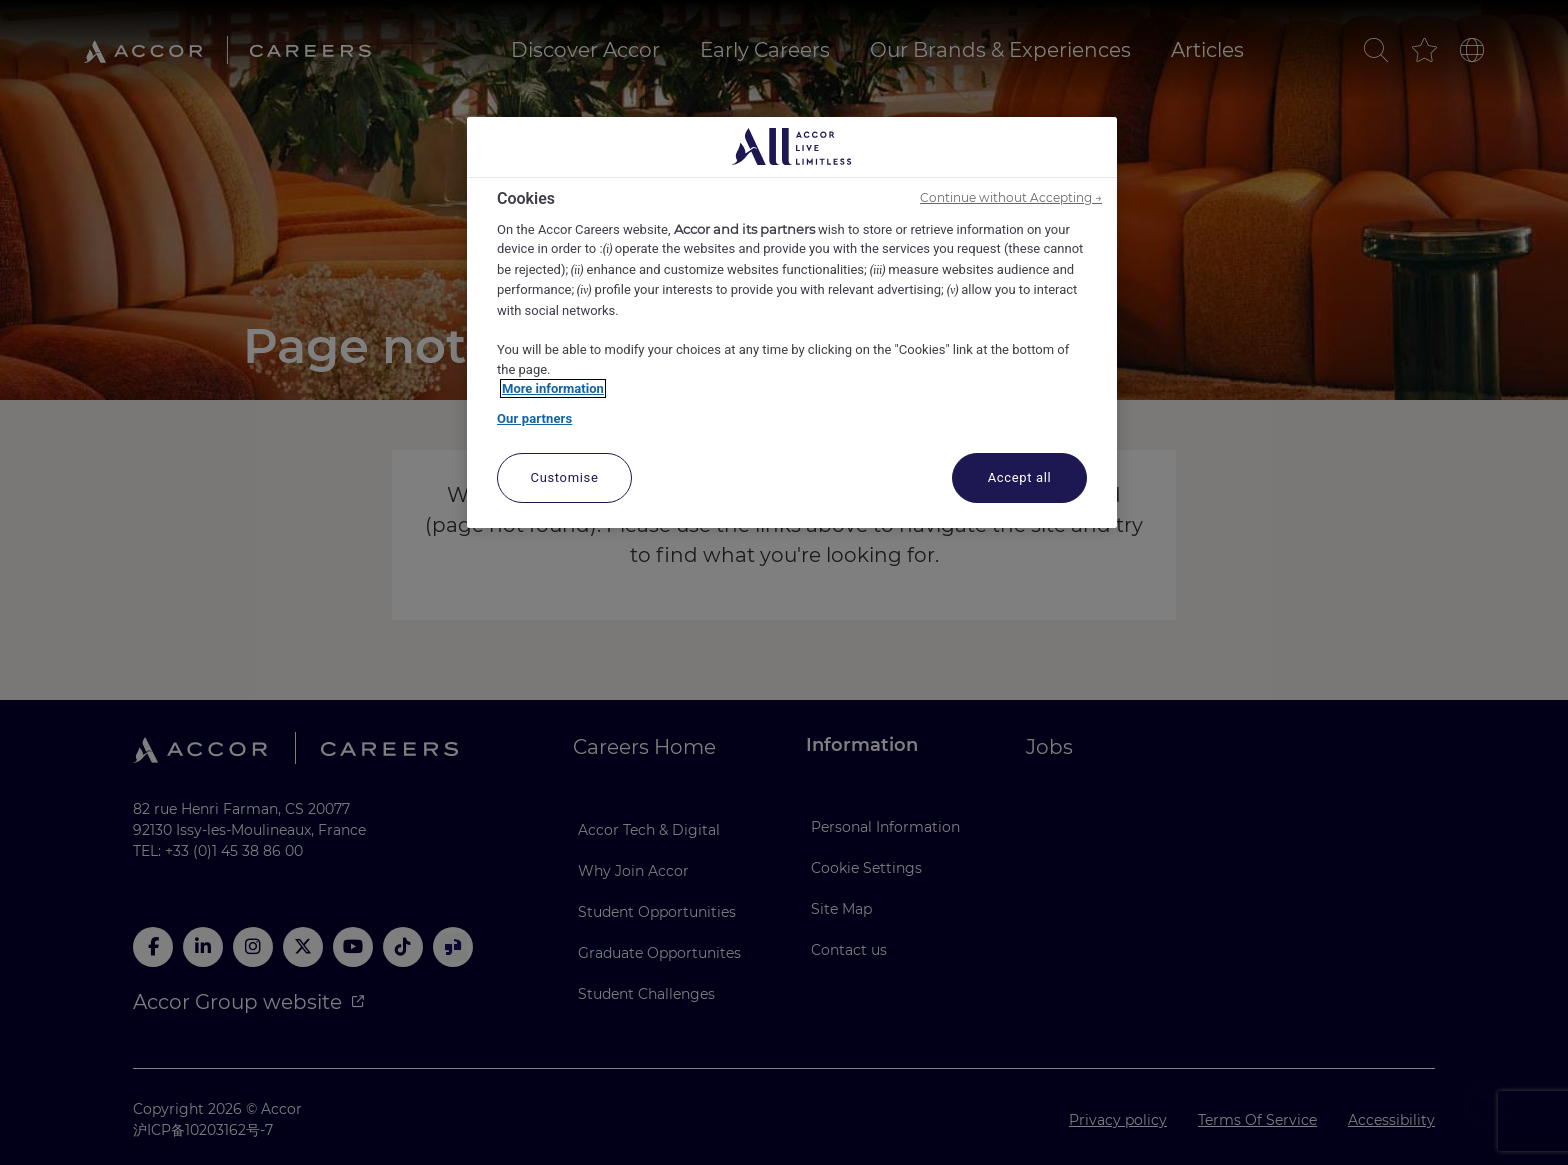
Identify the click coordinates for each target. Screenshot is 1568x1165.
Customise (565, 477)
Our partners (534, 418)
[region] (792, 323)
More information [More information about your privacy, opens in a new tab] (553, 388)
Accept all (1020, 477)
